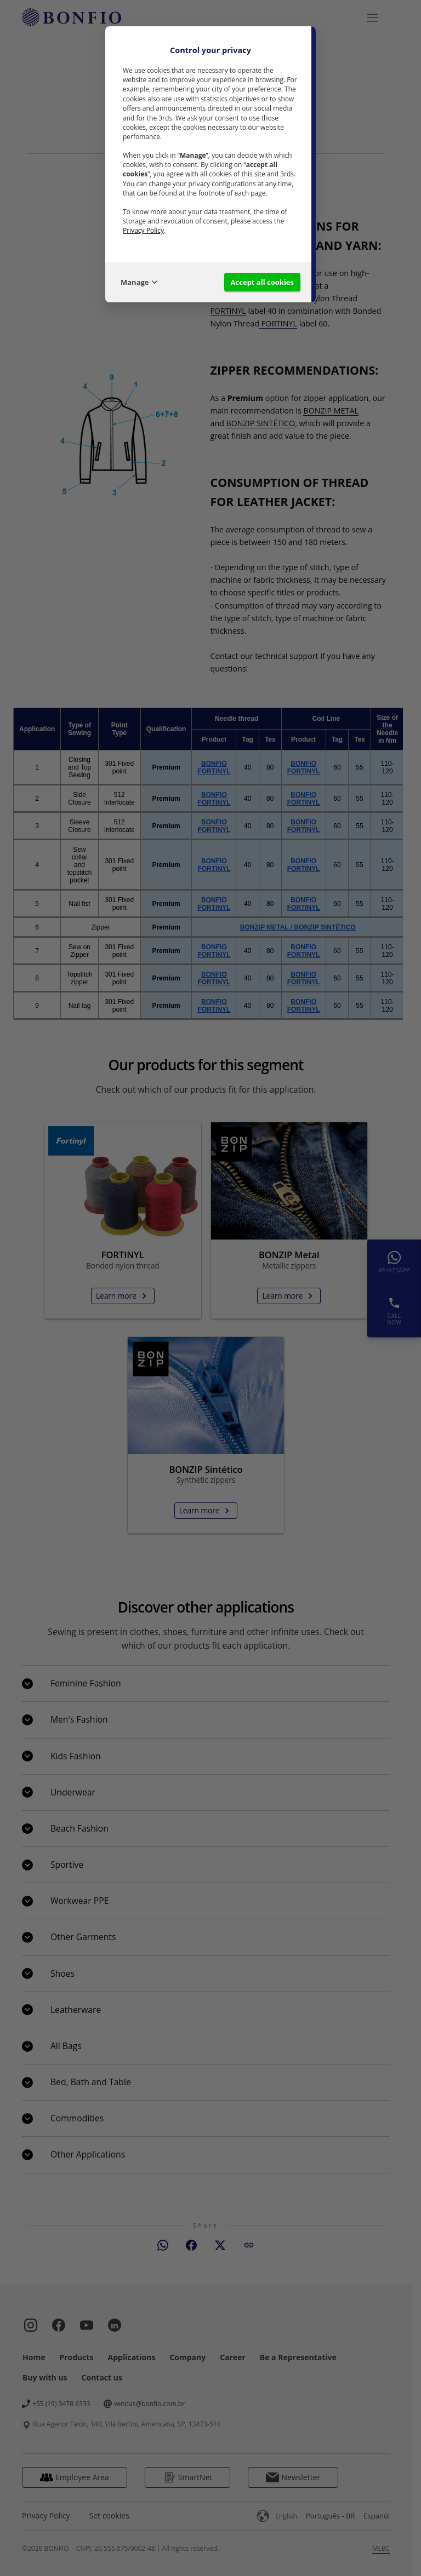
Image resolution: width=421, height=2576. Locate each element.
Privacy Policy (143, 230)
